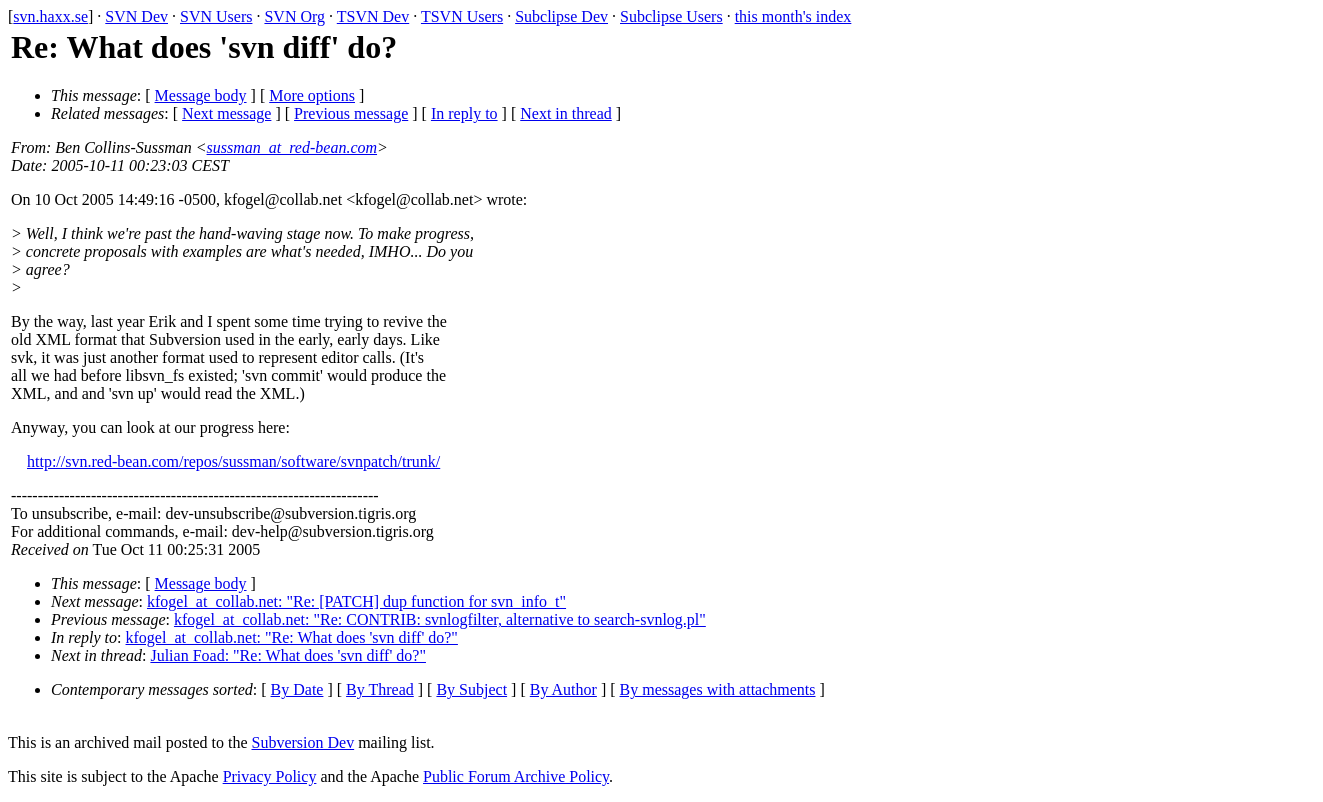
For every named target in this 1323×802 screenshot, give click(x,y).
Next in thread (566, 113)
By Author (563, 689)
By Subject (471, 689)
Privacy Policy (270, 776)
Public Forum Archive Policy (516, 776)
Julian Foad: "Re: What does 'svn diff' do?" (288, 655)
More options (312, 95)
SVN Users (216, 16)
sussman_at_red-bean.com (292, 147)
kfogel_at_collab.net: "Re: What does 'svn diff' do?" (292, 637)
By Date (297, 689)
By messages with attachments (718, 689)
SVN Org (294, 16)
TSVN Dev (373, 16)
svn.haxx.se (50, 16)
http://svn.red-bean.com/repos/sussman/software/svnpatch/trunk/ (233, 461)
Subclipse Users (671, 16)
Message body (201, 95)
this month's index (793, 16)
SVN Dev (136, 16)
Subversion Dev (303, 742)
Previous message (351, 113)
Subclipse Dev (561, 16)
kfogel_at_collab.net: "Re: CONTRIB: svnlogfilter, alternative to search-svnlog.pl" (440, 619)
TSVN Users (462, 16)
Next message (226, 113)
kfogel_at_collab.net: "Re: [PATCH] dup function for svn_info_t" (356, 601)
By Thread (380, 689)
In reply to (464, 113)
